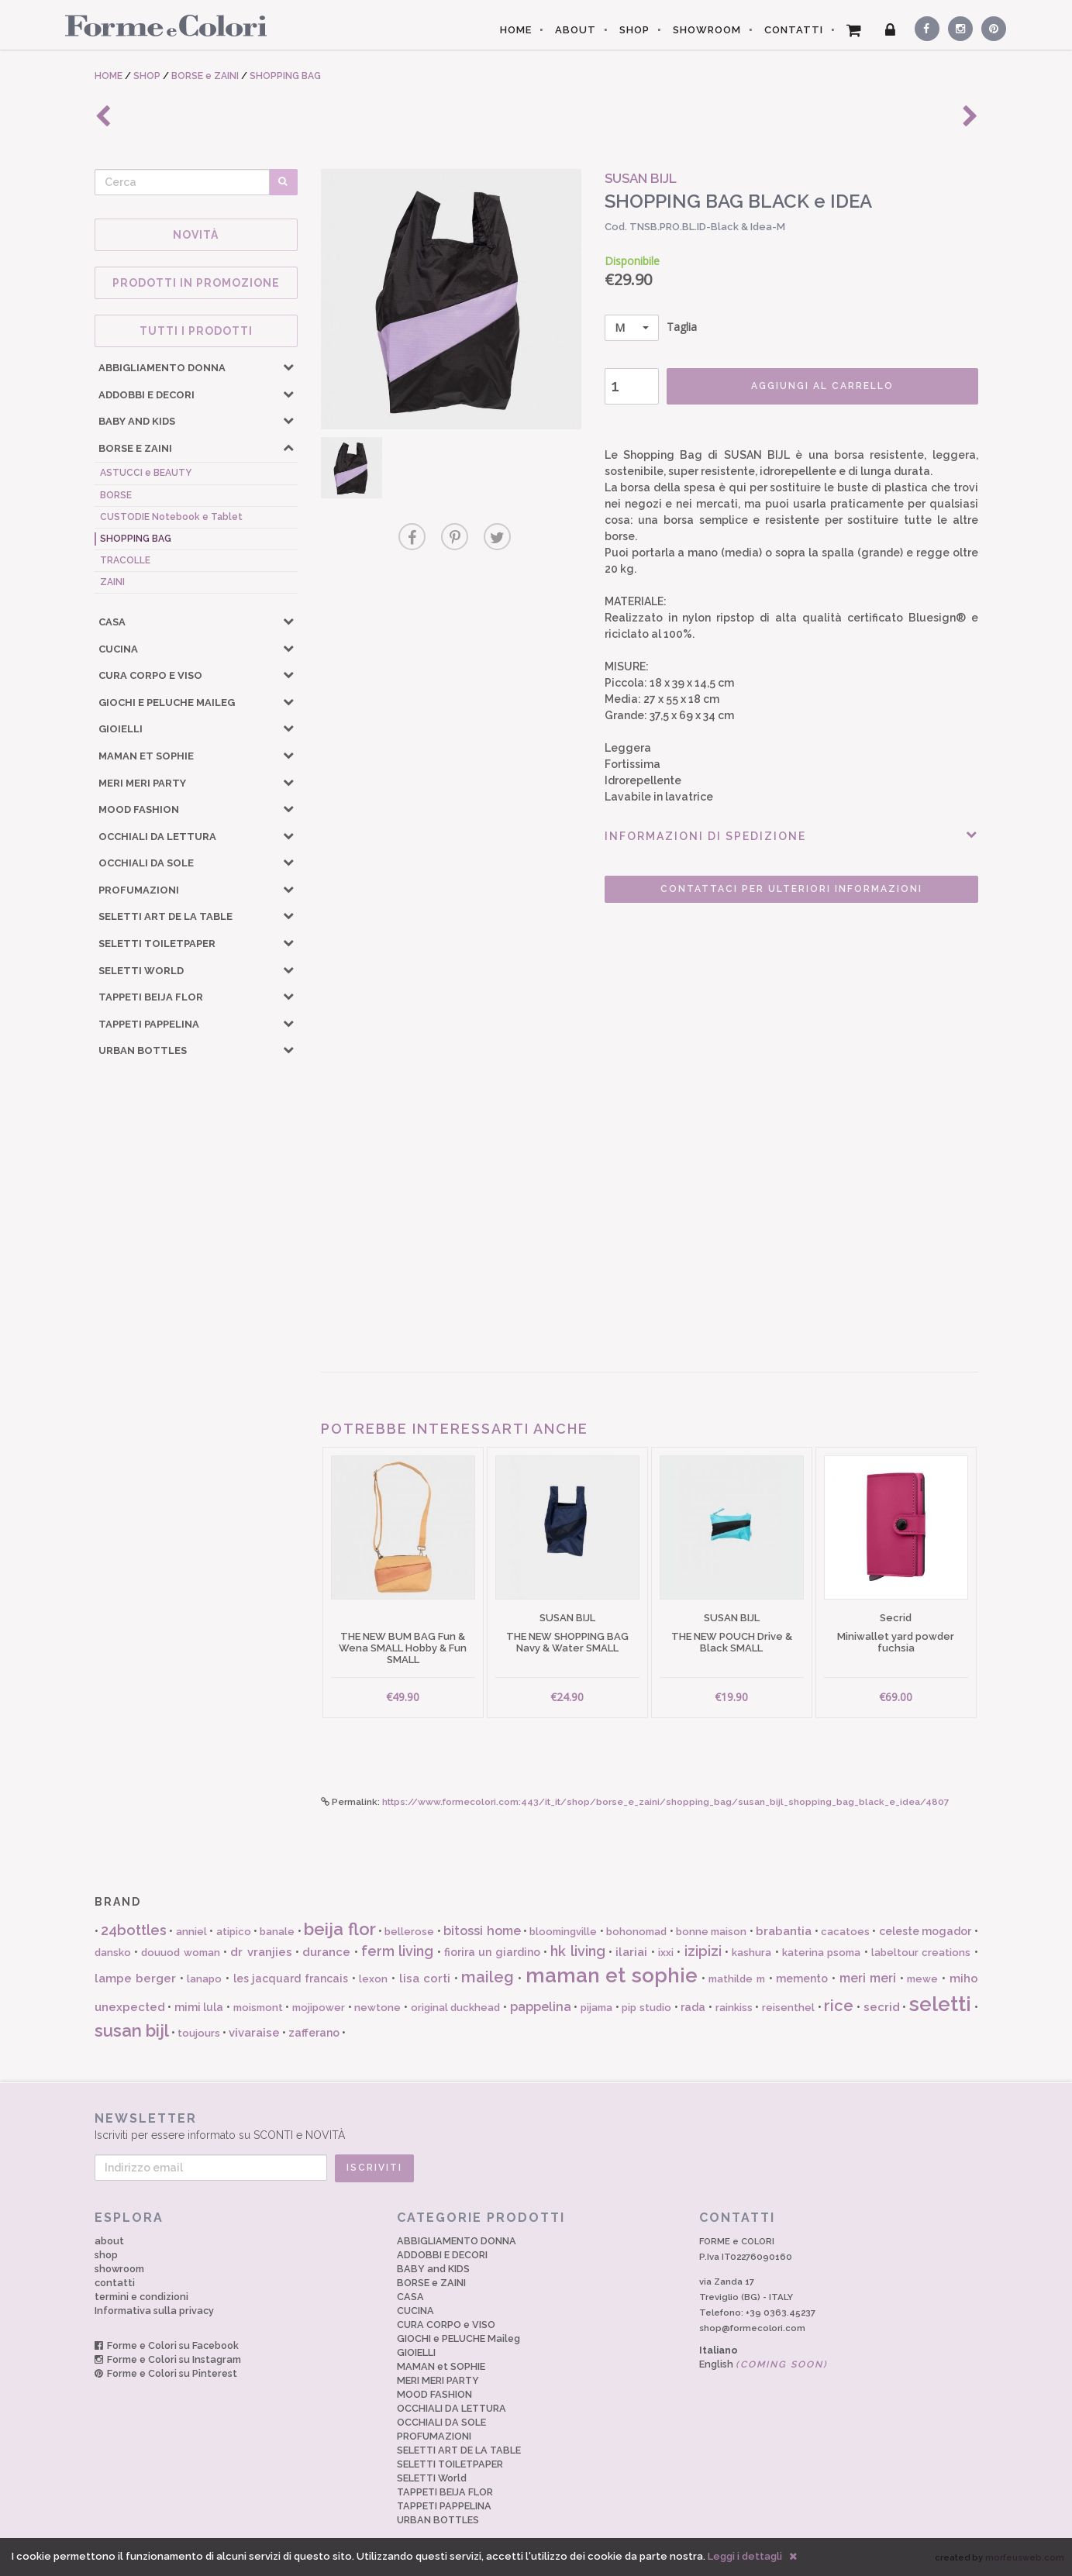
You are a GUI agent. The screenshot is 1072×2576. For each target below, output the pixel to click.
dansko (113, 1952)
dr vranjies (260, 1952)
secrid (881, 2007)
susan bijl (132, 2030)
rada (693, 2007)
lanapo (204, 1979)
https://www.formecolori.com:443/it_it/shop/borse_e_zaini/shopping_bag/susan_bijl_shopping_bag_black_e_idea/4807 (666, 1801)
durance (326, 1952)
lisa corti (425, 1978)
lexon (373, 1979)
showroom (119, 2269)
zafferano (314, 2033)
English (763, 2364)
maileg (487, 1977)
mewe (922, 1979)
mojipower (318, 2007)
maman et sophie (612, 1975)
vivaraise (254, 2033)
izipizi (703, 1951)
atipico (233, 1931)
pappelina (540, 2006)
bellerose (409, 1931)
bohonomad (636, 1931)
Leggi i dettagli (745, 2556)
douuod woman (180, 1952)
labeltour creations (920, 1952)
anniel (191, 1931)
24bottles (134, 1930)
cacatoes (845, 1931)
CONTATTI (793, 30)
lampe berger (136, 1978)
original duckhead (456, 2007)
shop (106, 2255)
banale (277, 1931)
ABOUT (575, 30)
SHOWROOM (707, 30)
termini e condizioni (141, 2296)
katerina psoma (821, 1952)
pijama (596, 2007)
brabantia (784, 1931)
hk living (577, 1951)
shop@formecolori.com (752, 2328)
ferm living (397, 1951)
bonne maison (711, 1931)
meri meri (868, 1978)
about (109, 2241)
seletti (940, 2004)
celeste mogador (925, 1931)
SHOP (634, 30)
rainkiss (734, 2007)
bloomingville (563, 1931)
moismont (258, 2007)
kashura (751, 1952)
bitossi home (481, 1930)
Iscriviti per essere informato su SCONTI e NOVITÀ (536, 2126)
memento (802, 1978)
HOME (516, 30)
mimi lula (199, 2007)
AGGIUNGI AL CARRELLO (822, 386)
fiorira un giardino (492, 1952)
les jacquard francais (290, 1978)
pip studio (646, 2007)
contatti (115, 2282)
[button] (288, 366)
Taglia (651, 328)
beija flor (339, 1929)
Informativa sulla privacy (154, 2310)
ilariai (631, 1952)
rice (838, 2005)
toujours (199, 2033)
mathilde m (736, 1979)
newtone (377, 2007)
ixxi (666, 1952)
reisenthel (788, 2007)
